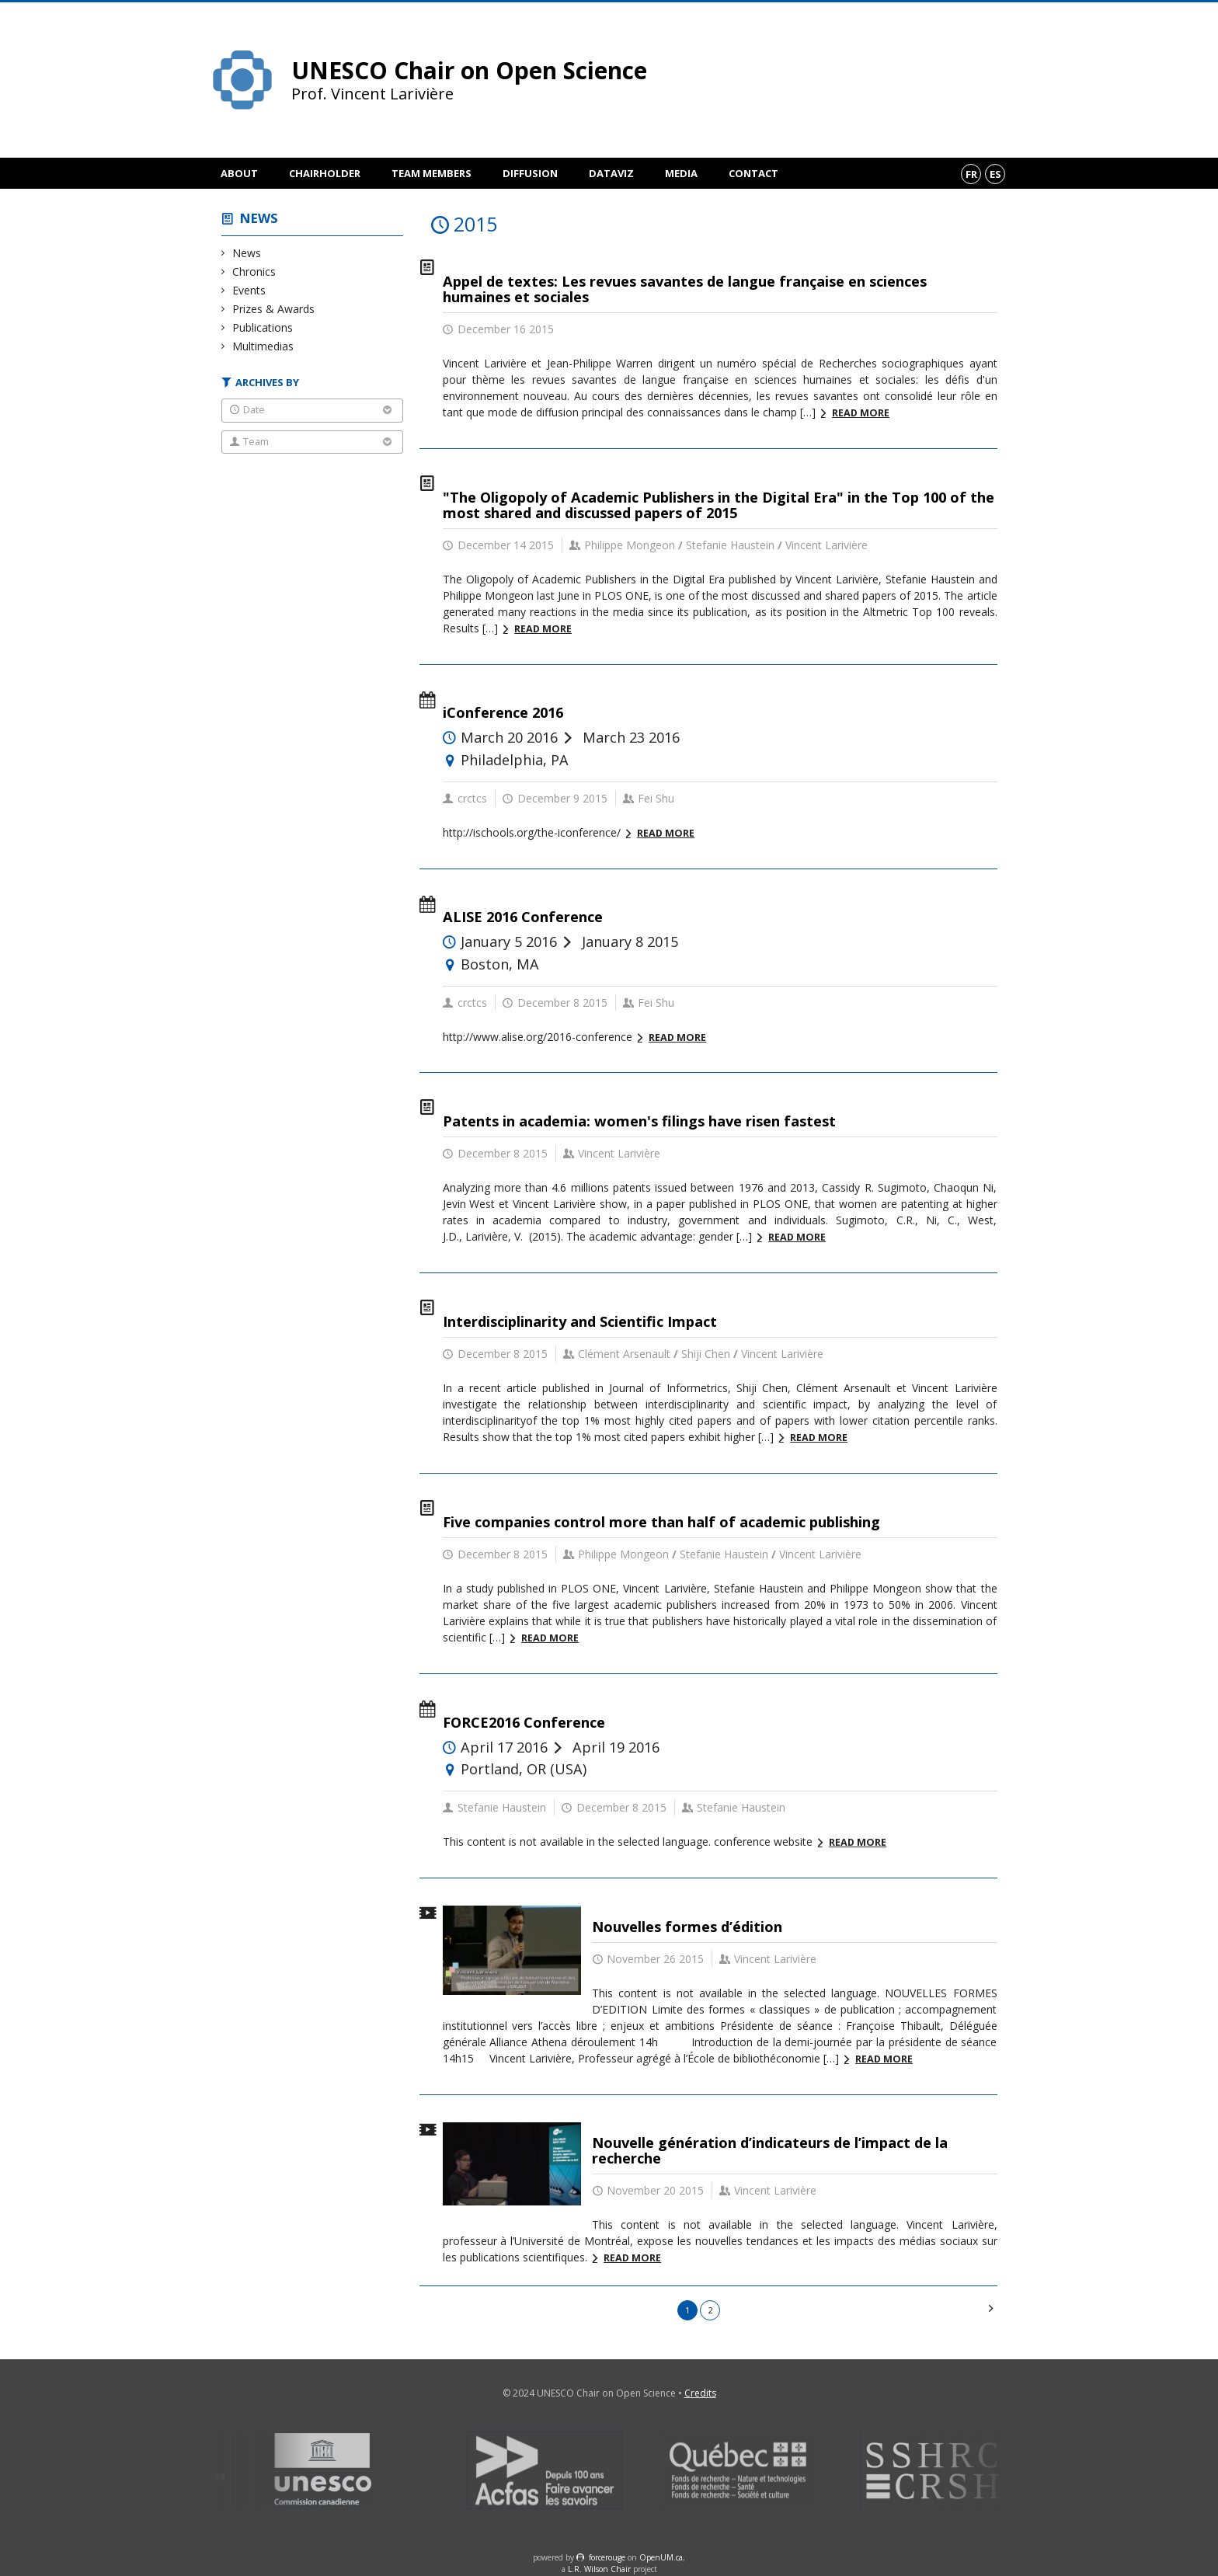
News (259, 218)
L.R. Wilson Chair (599, 2569)
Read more (860, 412)
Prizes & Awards (274, 308)
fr (971, 174)
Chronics (254, 271)
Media (681, 173)
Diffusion (530, 173)
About (239, 173)
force (607, 2557)
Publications (263, 327)
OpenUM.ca (661, 2557)
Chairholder (324, 173)
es (995, 174)
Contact (753, 173)
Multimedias (263, 346)
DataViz (611, 173)
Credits (700, 2393)
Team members (432, 173)
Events (249, 290)
